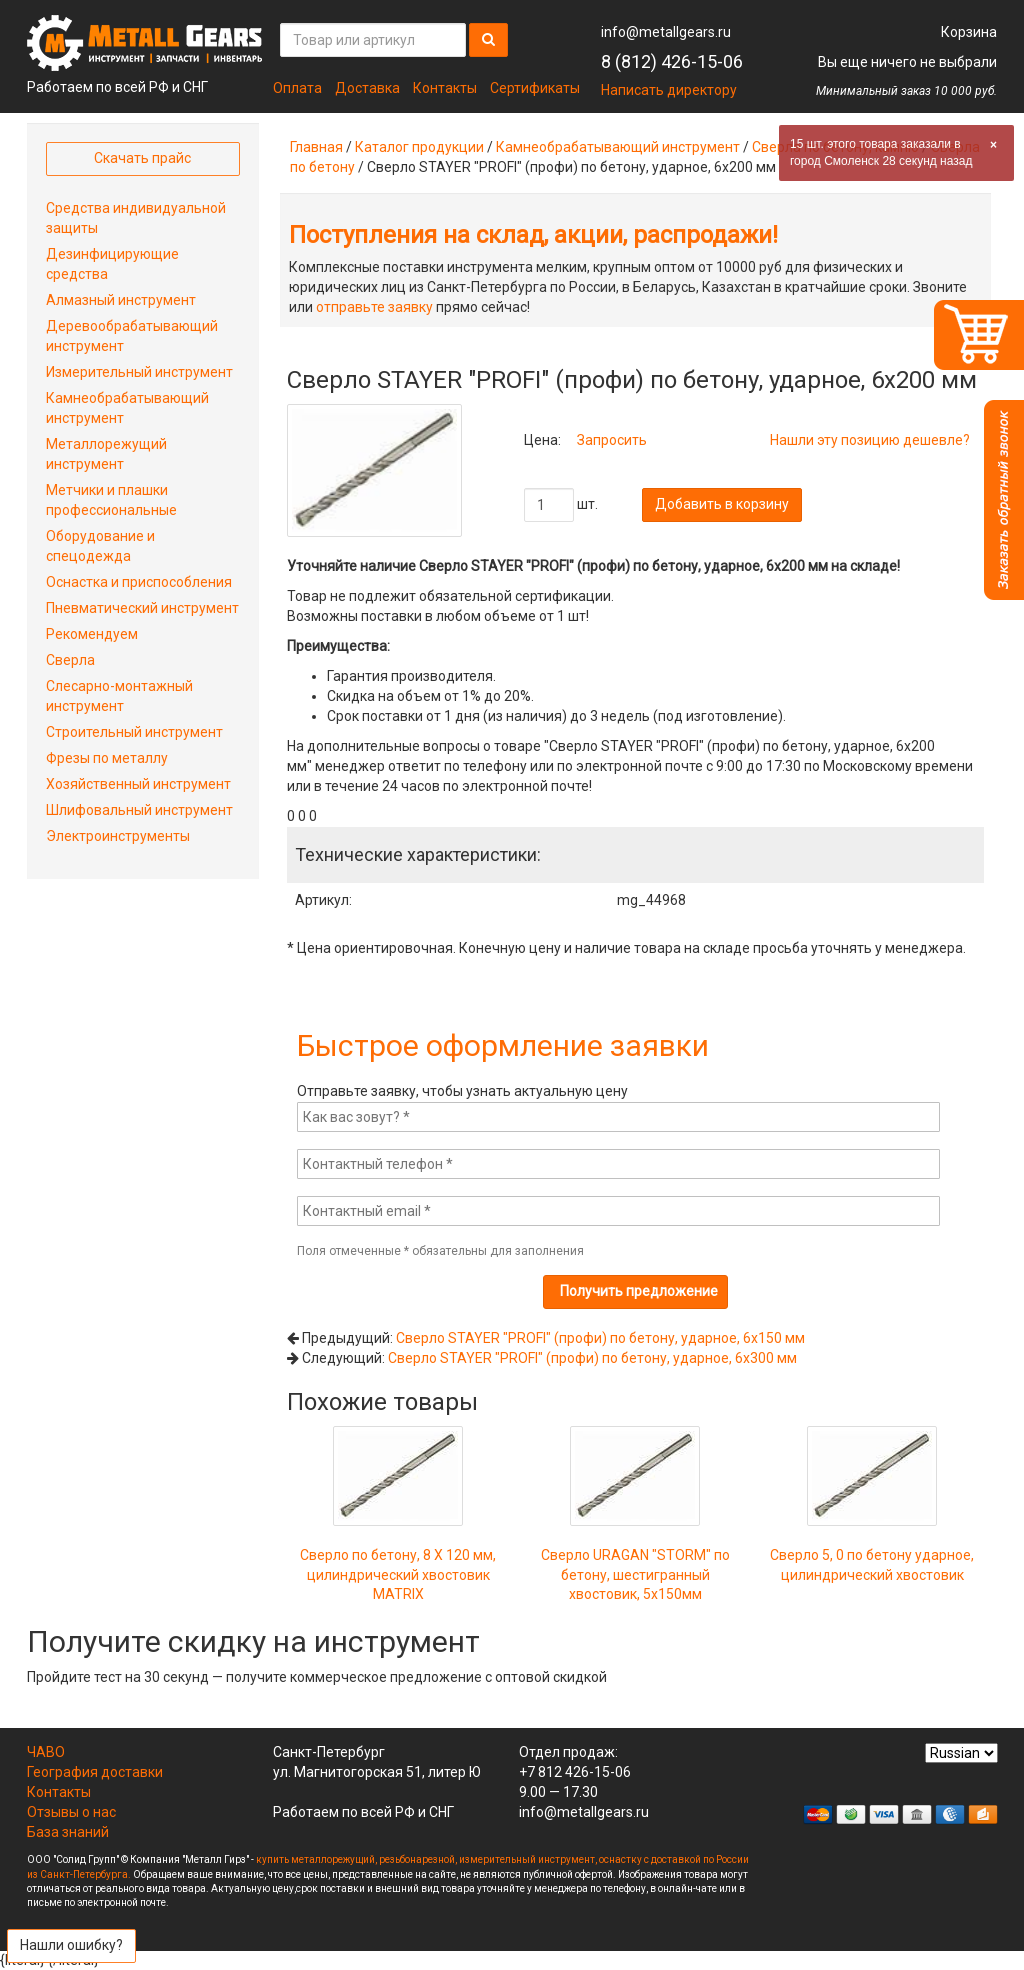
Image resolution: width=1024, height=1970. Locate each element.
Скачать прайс (142, 158)
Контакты (445, 88)
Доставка (367, 88)
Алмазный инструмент (121, 300)
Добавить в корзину (722, 504)
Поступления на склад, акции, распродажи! (533, 235)
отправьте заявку (374, 307)
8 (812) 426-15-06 (672, 61)
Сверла (70, 660)
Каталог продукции (419, 147)
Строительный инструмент (134, 732)
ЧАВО (46, 1752)
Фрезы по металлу (107, 758)
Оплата (297, 88)
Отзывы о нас (71, 1812)
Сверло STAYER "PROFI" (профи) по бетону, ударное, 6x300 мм (592, 1358)
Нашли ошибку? (71, 1945)
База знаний (68, 1832)
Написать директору (669, 90)
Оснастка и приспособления (139, 582)
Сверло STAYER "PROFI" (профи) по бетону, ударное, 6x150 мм (600, 1338)
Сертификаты (535, 88)
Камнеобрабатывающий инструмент (618, 147)
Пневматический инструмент (142, 608)
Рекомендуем (92, 634)
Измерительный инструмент (139, 372)
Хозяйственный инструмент (138, 784)
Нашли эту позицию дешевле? (870, 440)
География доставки (95, 1772)
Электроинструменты (118, 836)
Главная (316, 147)
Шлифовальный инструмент (139, 810)
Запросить (612, 440)
